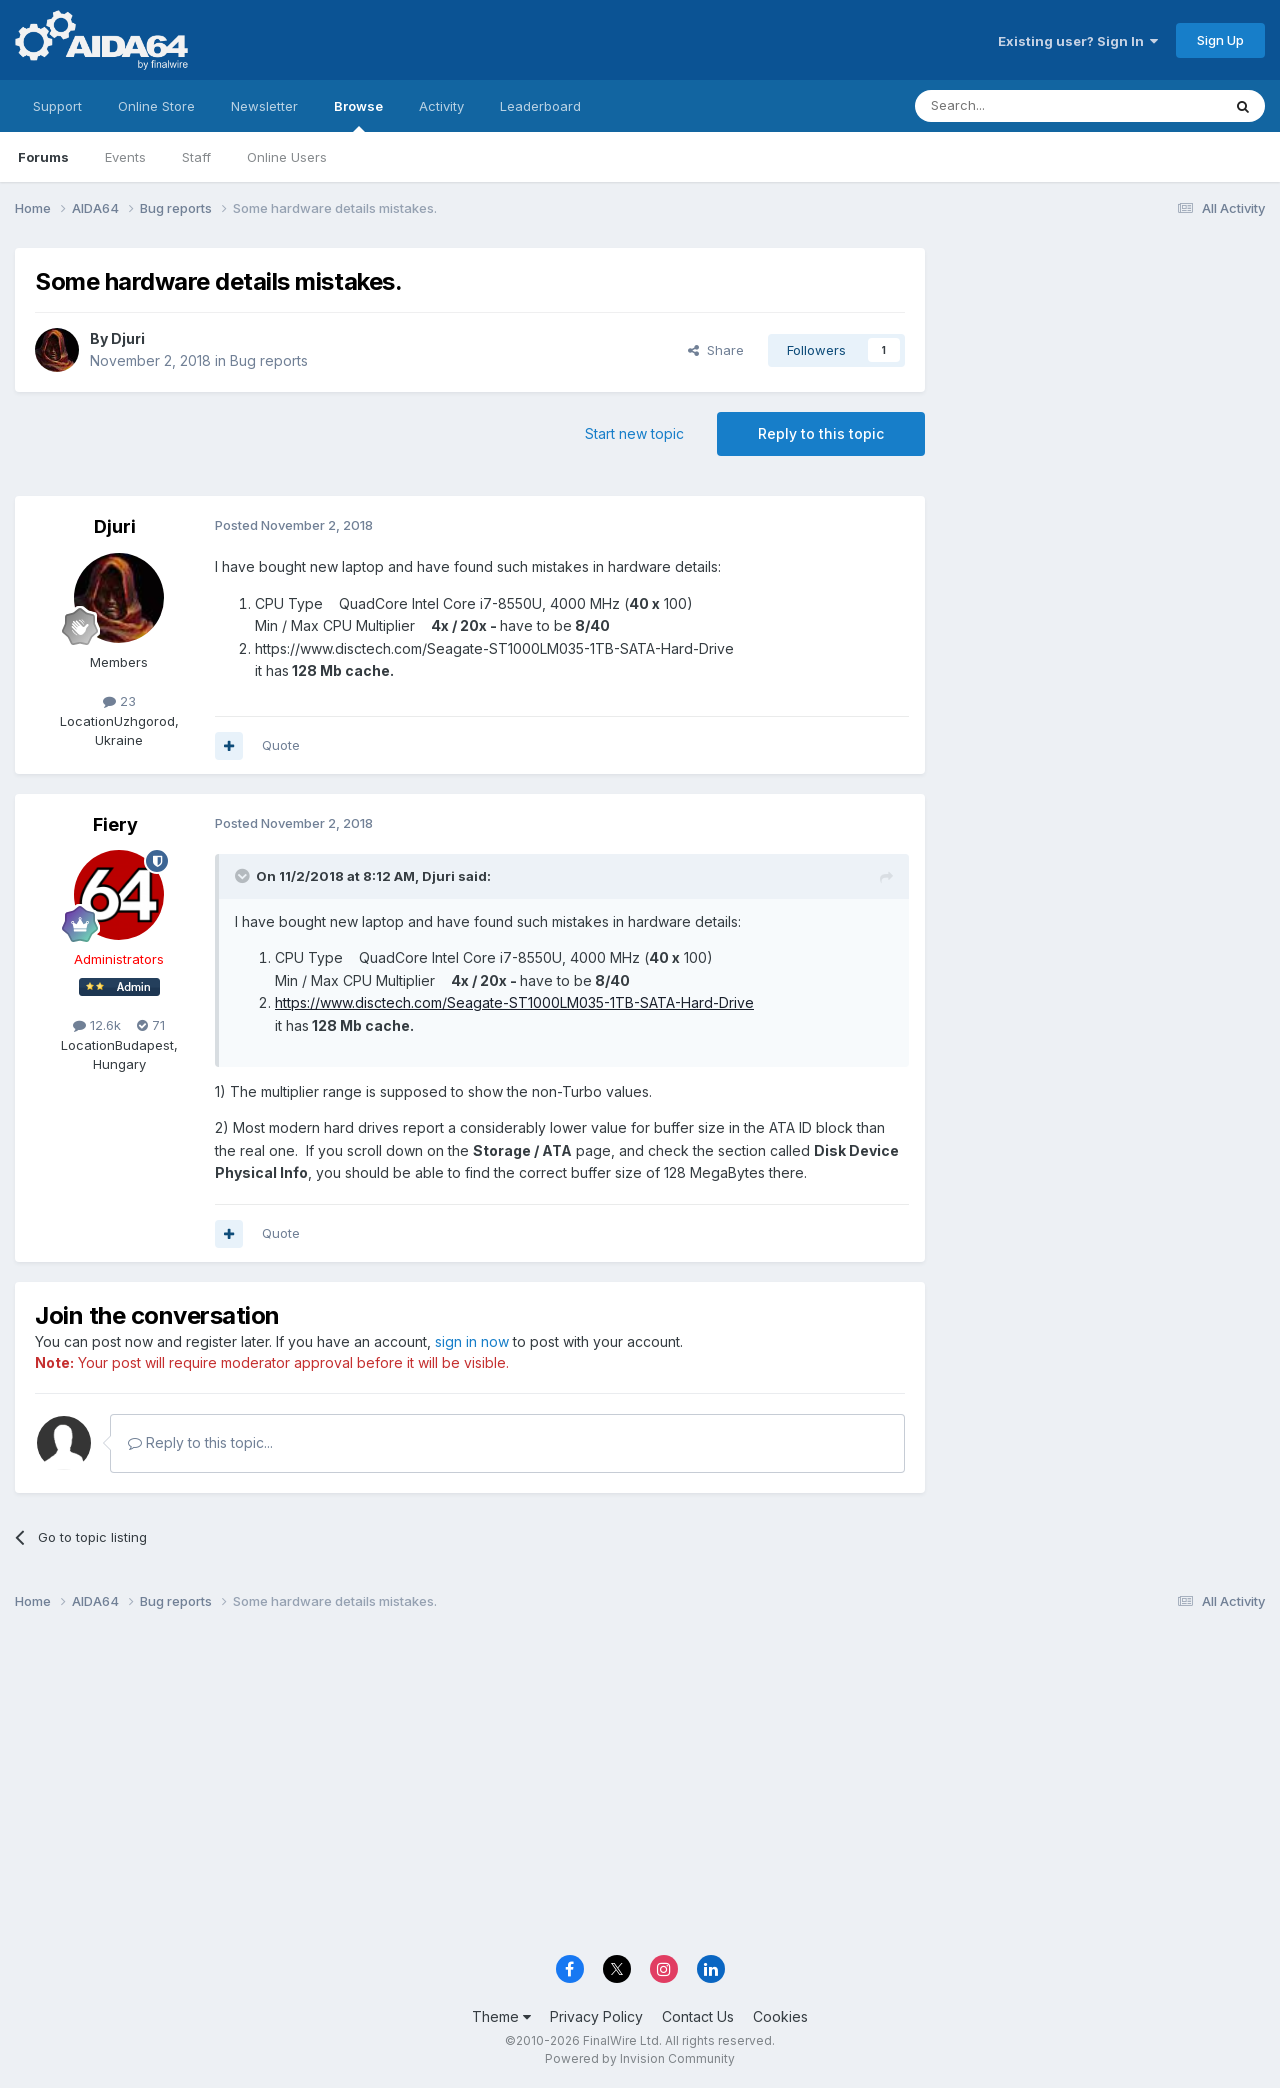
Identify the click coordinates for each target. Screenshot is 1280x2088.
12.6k (97, 1025)
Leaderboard (540, 106)
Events (125, 157)
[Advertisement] (1105, 381)
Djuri (128, 338)
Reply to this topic (821, 433)
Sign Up (1220, 40)
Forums (43, 157)
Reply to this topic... (200, 1442)
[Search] (1017, 106)
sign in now (472, 1341)
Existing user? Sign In (1078, 41)
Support (57, 106)
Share (716, 350)
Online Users (287, 157)
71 (151, 1025)
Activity (441, 106)
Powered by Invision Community (640, 2058)
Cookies (780, 2016)
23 (119, 701)
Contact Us (698, 2016)
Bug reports (269, 360)
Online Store (156, 106)
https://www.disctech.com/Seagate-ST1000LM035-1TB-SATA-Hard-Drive (514, 1002)
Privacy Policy (596, 2016)
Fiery (115, 824)
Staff (196, 157)
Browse (358, 115)
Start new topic (634, 433)
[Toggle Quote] (244, 876)
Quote (281, 745)
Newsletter (264, 106)
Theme (501, 2016)
